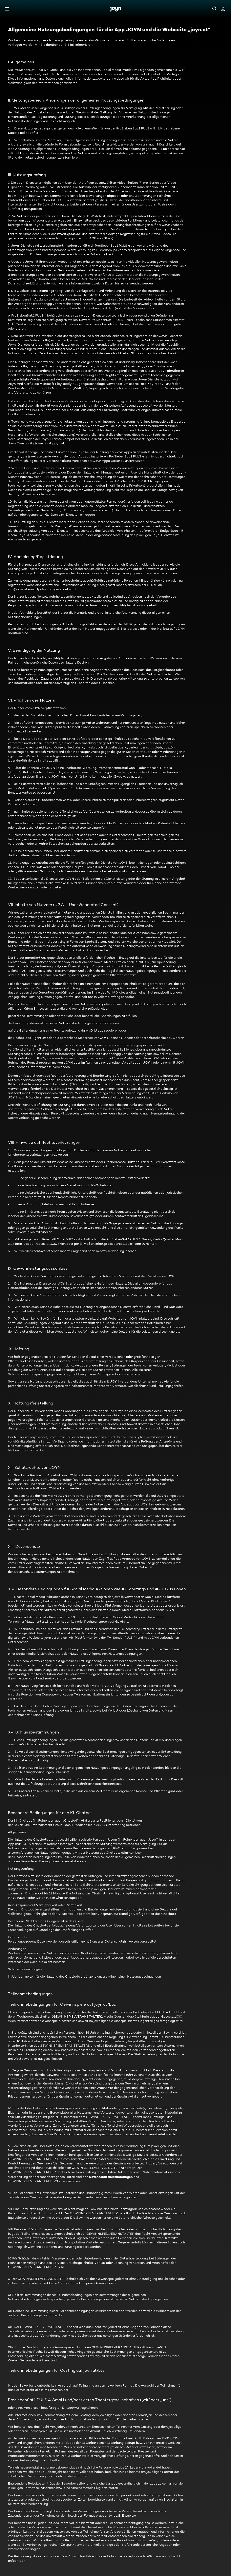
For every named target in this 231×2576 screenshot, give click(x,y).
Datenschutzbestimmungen (111, 2177)
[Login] (223, 8)
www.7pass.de (69, 234)
